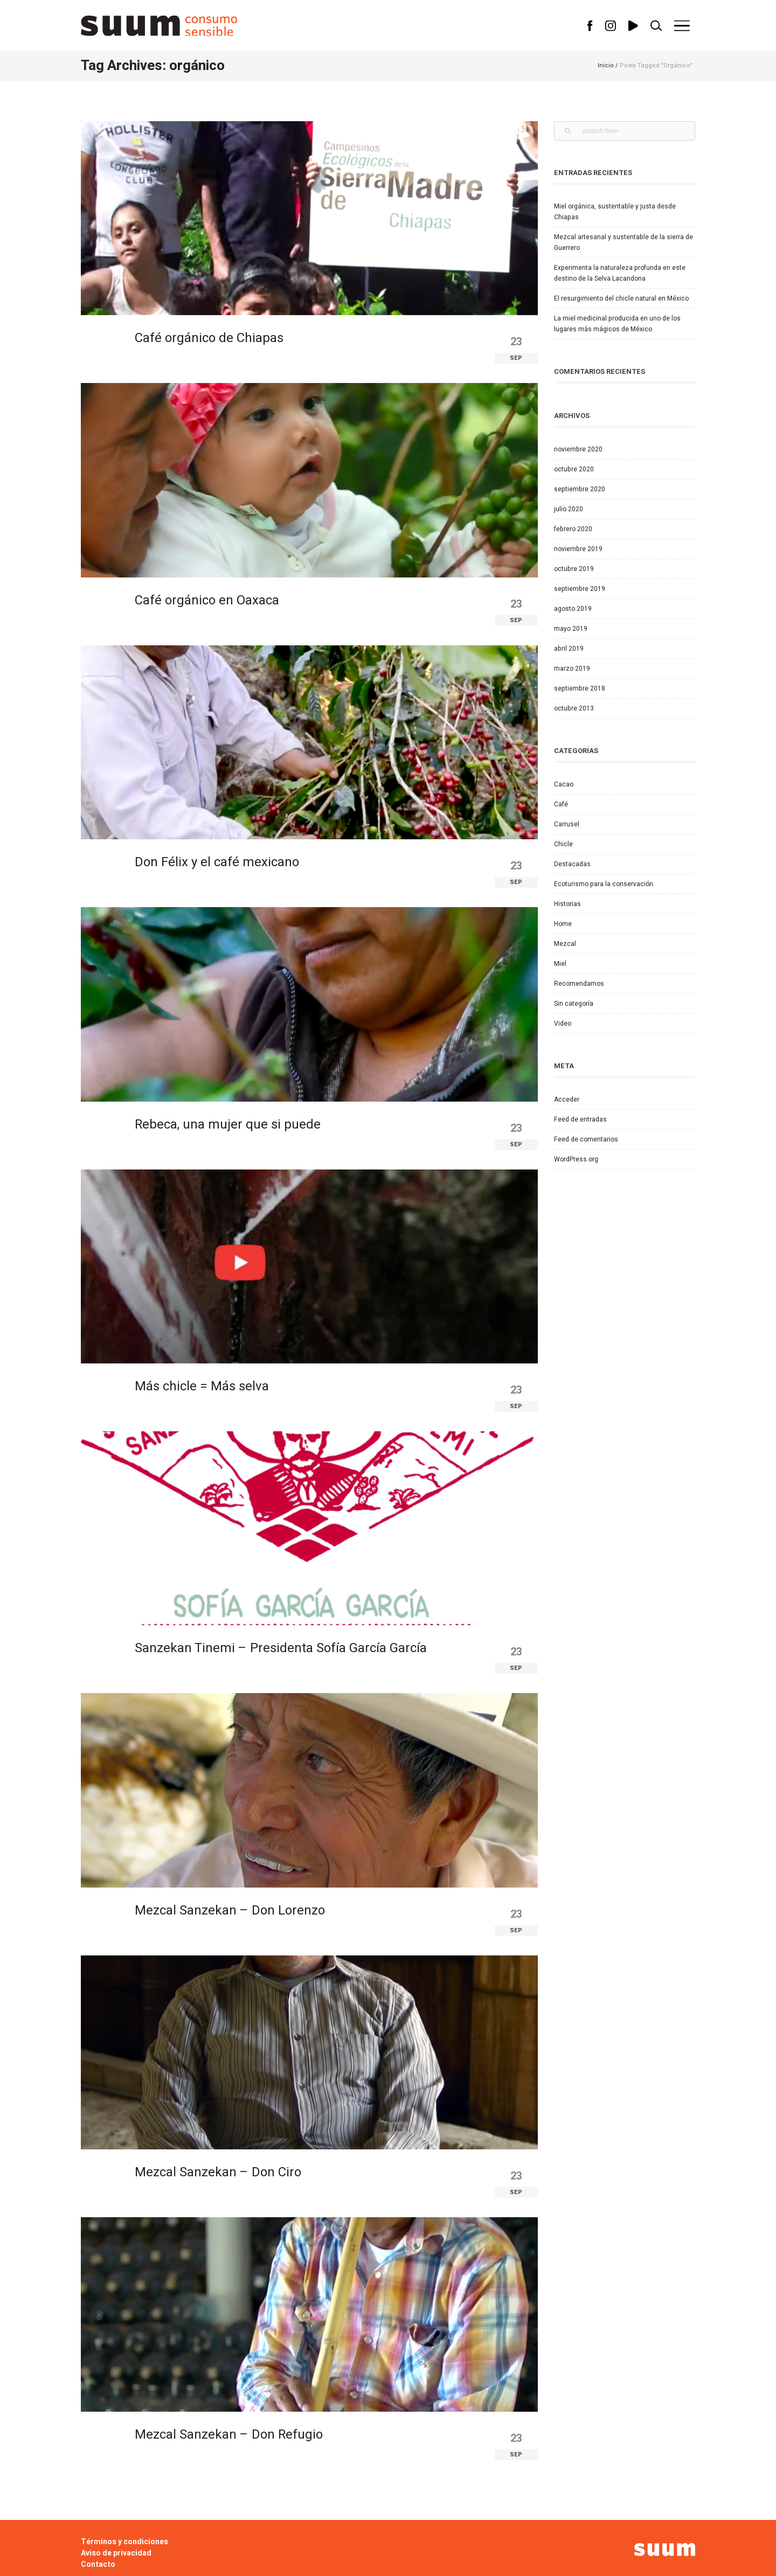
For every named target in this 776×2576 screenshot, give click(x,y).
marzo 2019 (572, 668)
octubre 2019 (574, 569)
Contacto (98, 2564)
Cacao (563, 784)
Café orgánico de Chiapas (209, 338)
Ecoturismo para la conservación (603, 884)
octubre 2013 (574, 708)
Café (561, 804)
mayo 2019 (570, 628)
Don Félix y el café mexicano (217, 862)
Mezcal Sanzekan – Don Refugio (229, 2434)
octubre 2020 (574, 469)
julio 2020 (568, 509)
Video (562, 1023)
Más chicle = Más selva (202, 1386)
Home (563, 924)
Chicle (563, 844)
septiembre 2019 (579, 589)
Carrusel (566, 824)
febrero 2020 (573, 529)
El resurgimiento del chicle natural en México (621, 298)
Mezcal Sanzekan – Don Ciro (218, 2172)
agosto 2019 (573, 609)
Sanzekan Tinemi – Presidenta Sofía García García (281, 1648)
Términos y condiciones (124, 2541)
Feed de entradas (580, 1119)
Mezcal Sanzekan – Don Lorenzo (230, 1910)
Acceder (566, 1099)
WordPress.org (576, 1159)
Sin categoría (573, 1003)
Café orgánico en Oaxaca (207, 600)
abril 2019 (569, 648)
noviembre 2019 (578, 549)
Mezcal (565, 944)
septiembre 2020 (579, 489)
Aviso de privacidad (116, 2553)
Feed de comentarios (586, 1139)
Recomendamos (579, 983)
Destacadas (572, 864)
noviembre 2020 (578, 449)
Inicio (606, 65)
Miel (560, 964)
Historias (567, 904)
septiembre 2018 (579, 688)
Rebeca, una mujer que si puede (228, 1124)
